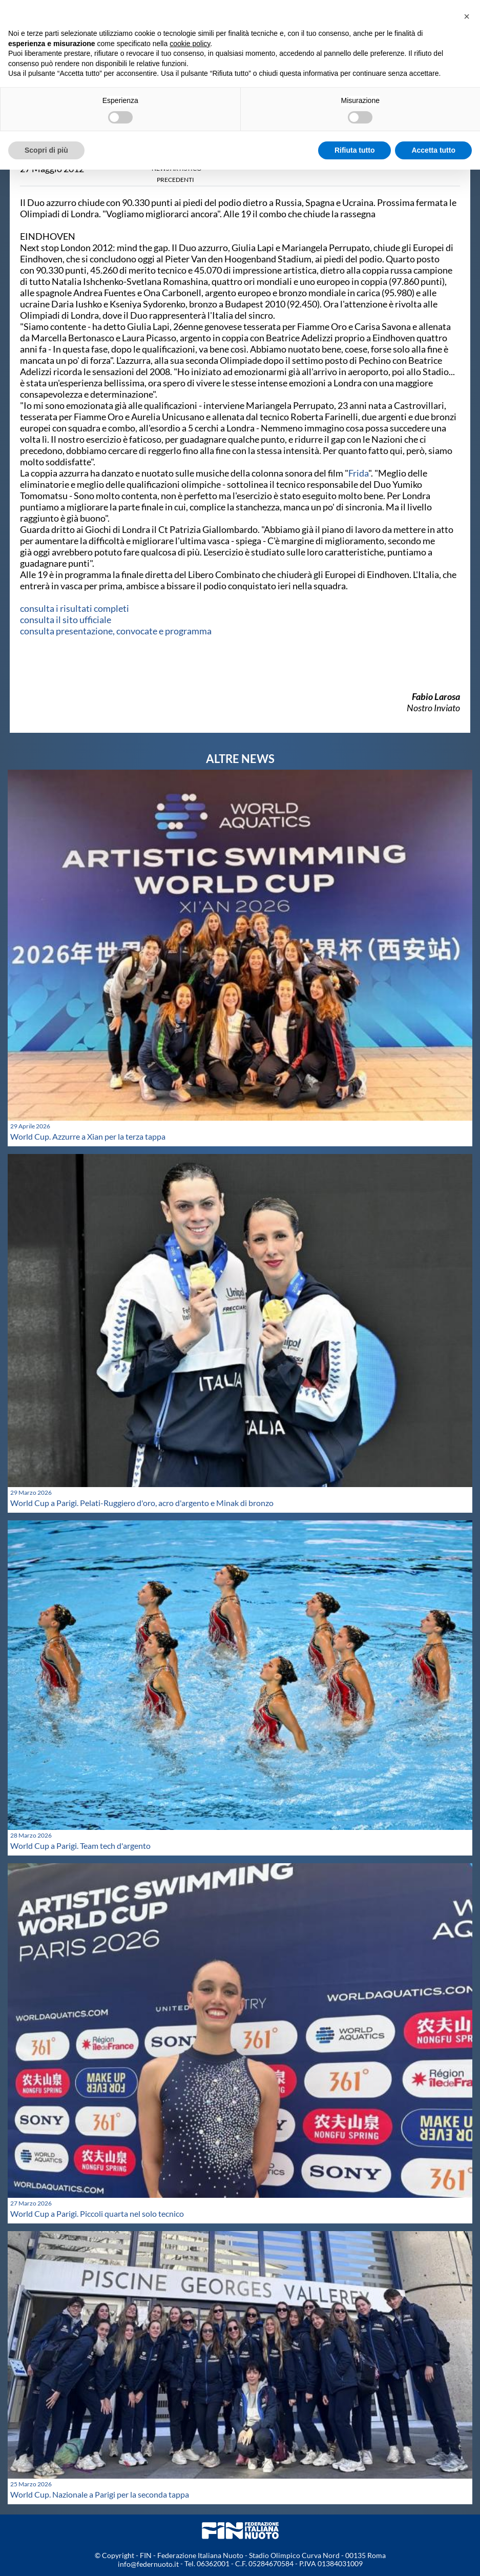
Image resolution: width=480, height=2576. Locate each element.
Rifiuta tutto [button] (355, 150)
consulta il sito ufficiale (65, 619)
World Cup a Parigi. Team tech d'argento (80, 1845)
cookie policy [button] (190, 43)
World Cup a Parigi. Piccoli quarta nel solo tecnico (97, 2213)
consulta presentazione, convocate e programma (116, 630)
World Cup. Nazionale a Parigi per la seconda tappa (99, 2494)
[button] (466, 16)
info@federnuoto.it (148, 2564)
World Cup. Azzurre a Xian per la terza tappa (87, 1136)
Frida (358, 473)
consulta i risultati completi (74, 608)
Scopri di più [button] (46, 150)
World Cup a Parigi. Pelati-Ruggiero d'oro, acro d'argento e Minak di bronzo (142, 1503)
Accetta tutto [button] (433, 150)
